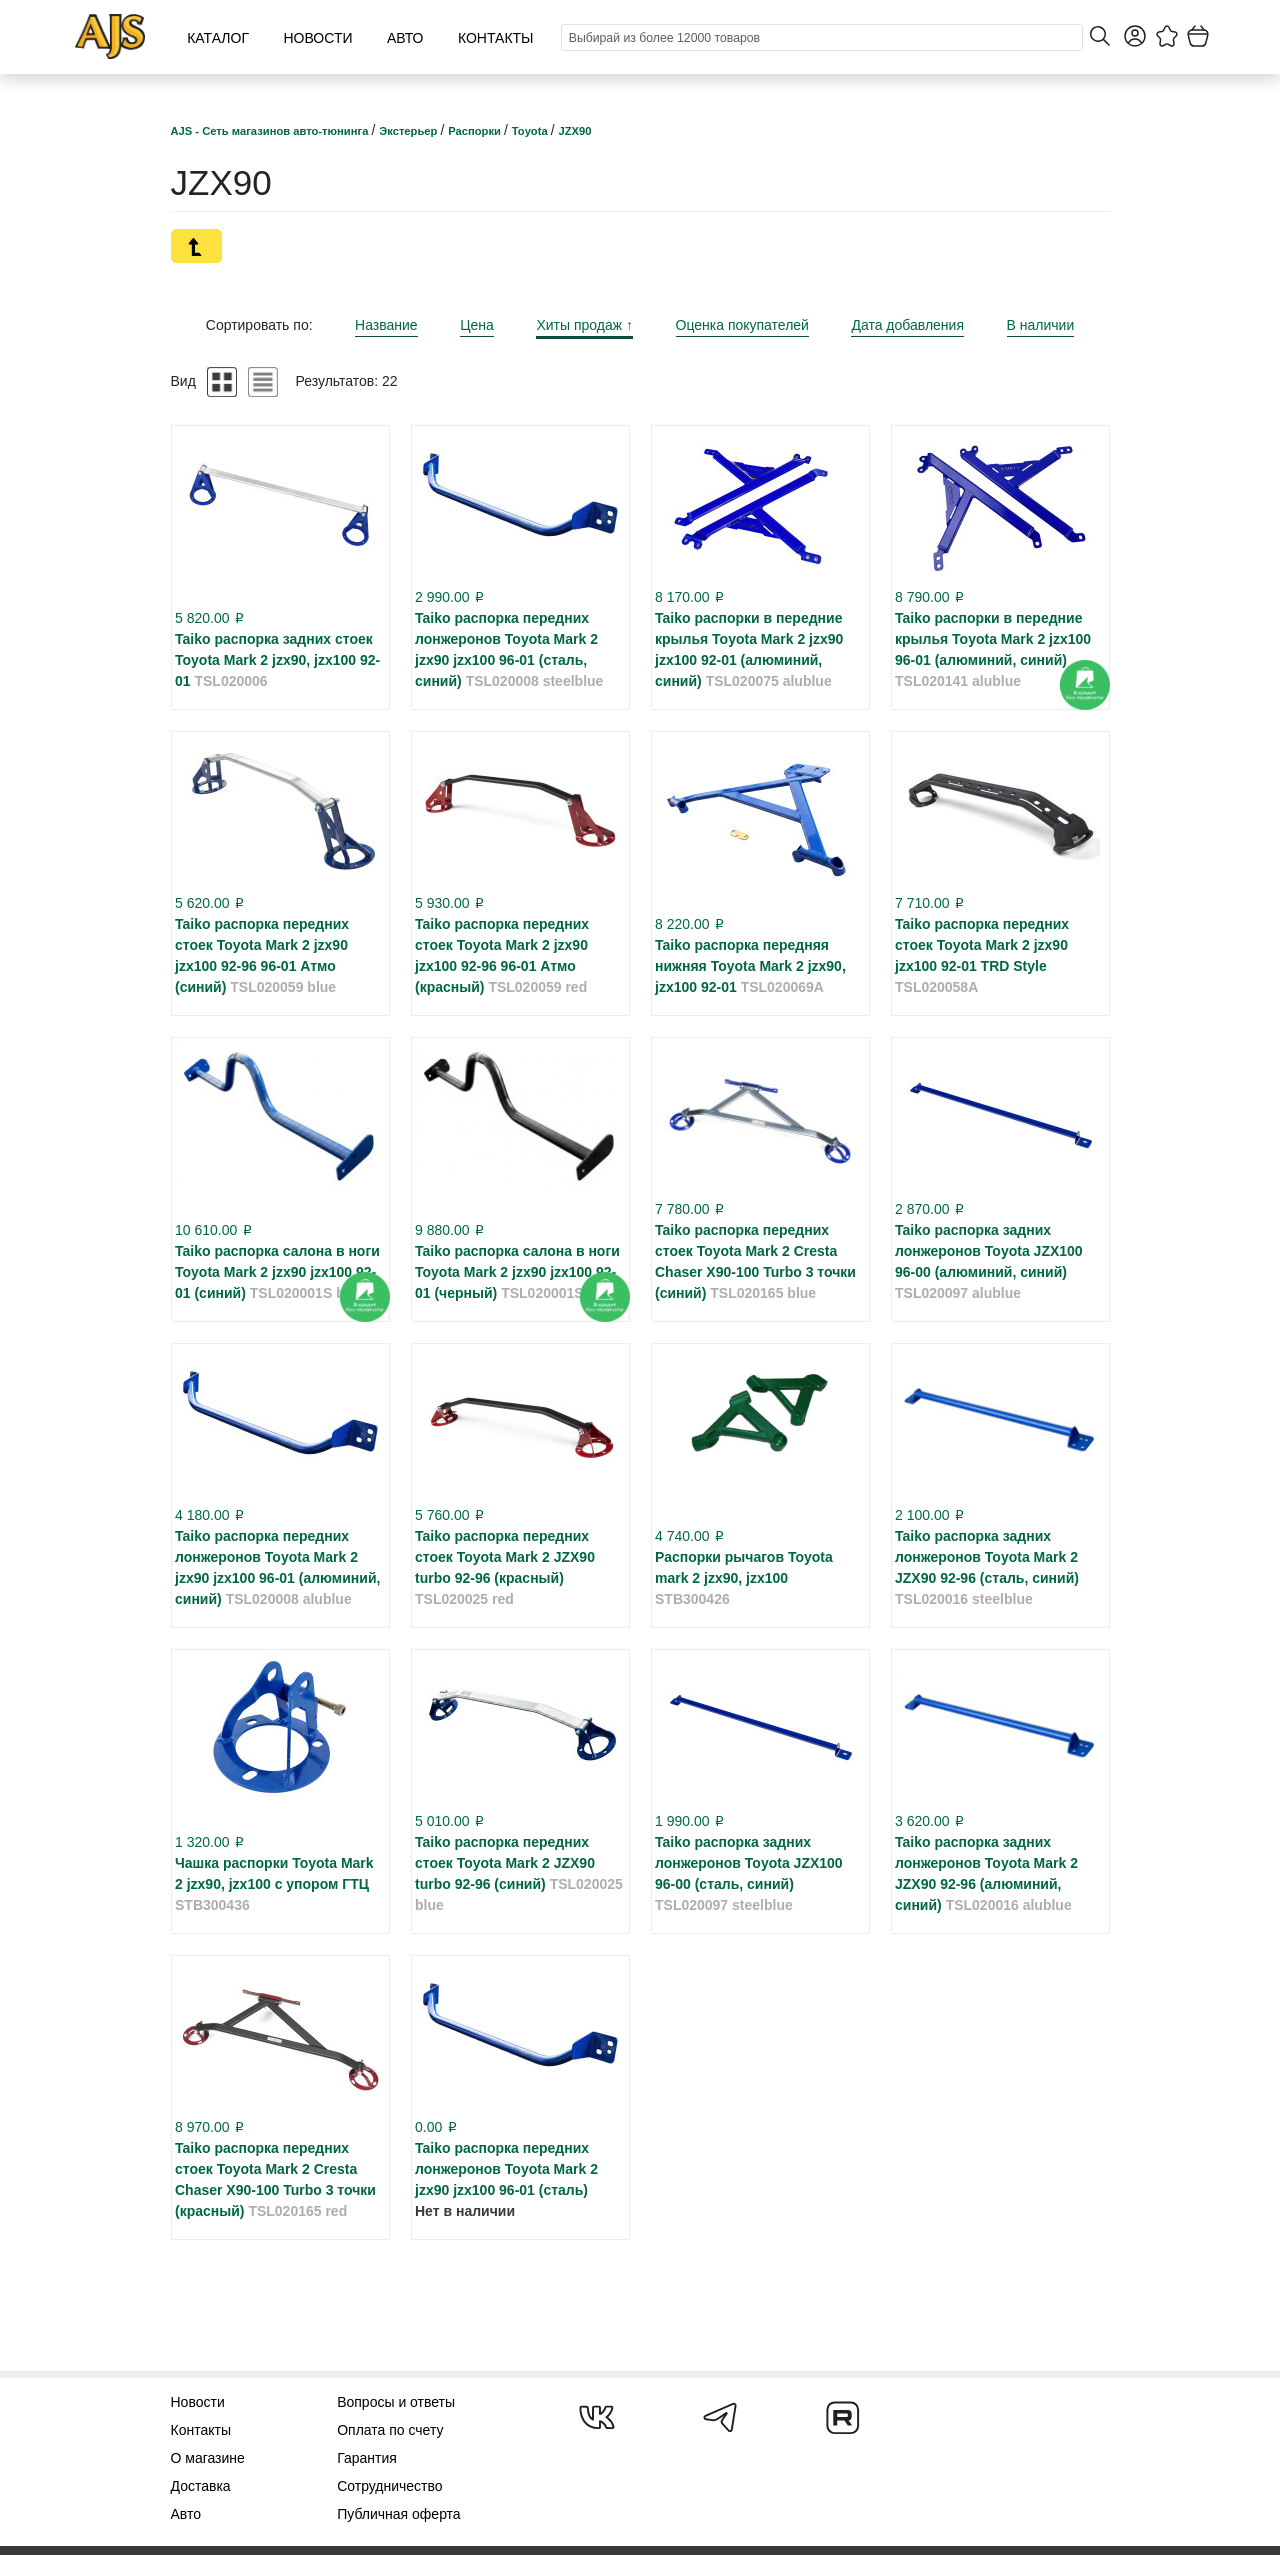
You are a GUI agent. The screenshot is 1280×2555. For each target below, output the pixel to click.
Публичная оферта (399, 2514)
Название (386, 325)
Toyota (531, 131)
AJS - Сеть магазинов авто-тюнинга (271, 131)
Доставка (201, 2486)
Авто (405, 38)
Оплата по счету (390, 2430)
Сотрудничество (389, 2486)
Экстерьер (409, 131)
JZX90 (575, 131)
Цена (477, 325)
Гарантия (367, 2458)
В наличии (1041, 325)
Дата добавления (907, 325)
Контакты (496, 38)
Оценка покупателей (742, 325)
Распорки (476, 131)
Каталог (218, 38)
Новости (317, 38)
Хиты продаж (584, 325)
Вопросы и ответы (396, 2402)
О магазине (208, 2458)
